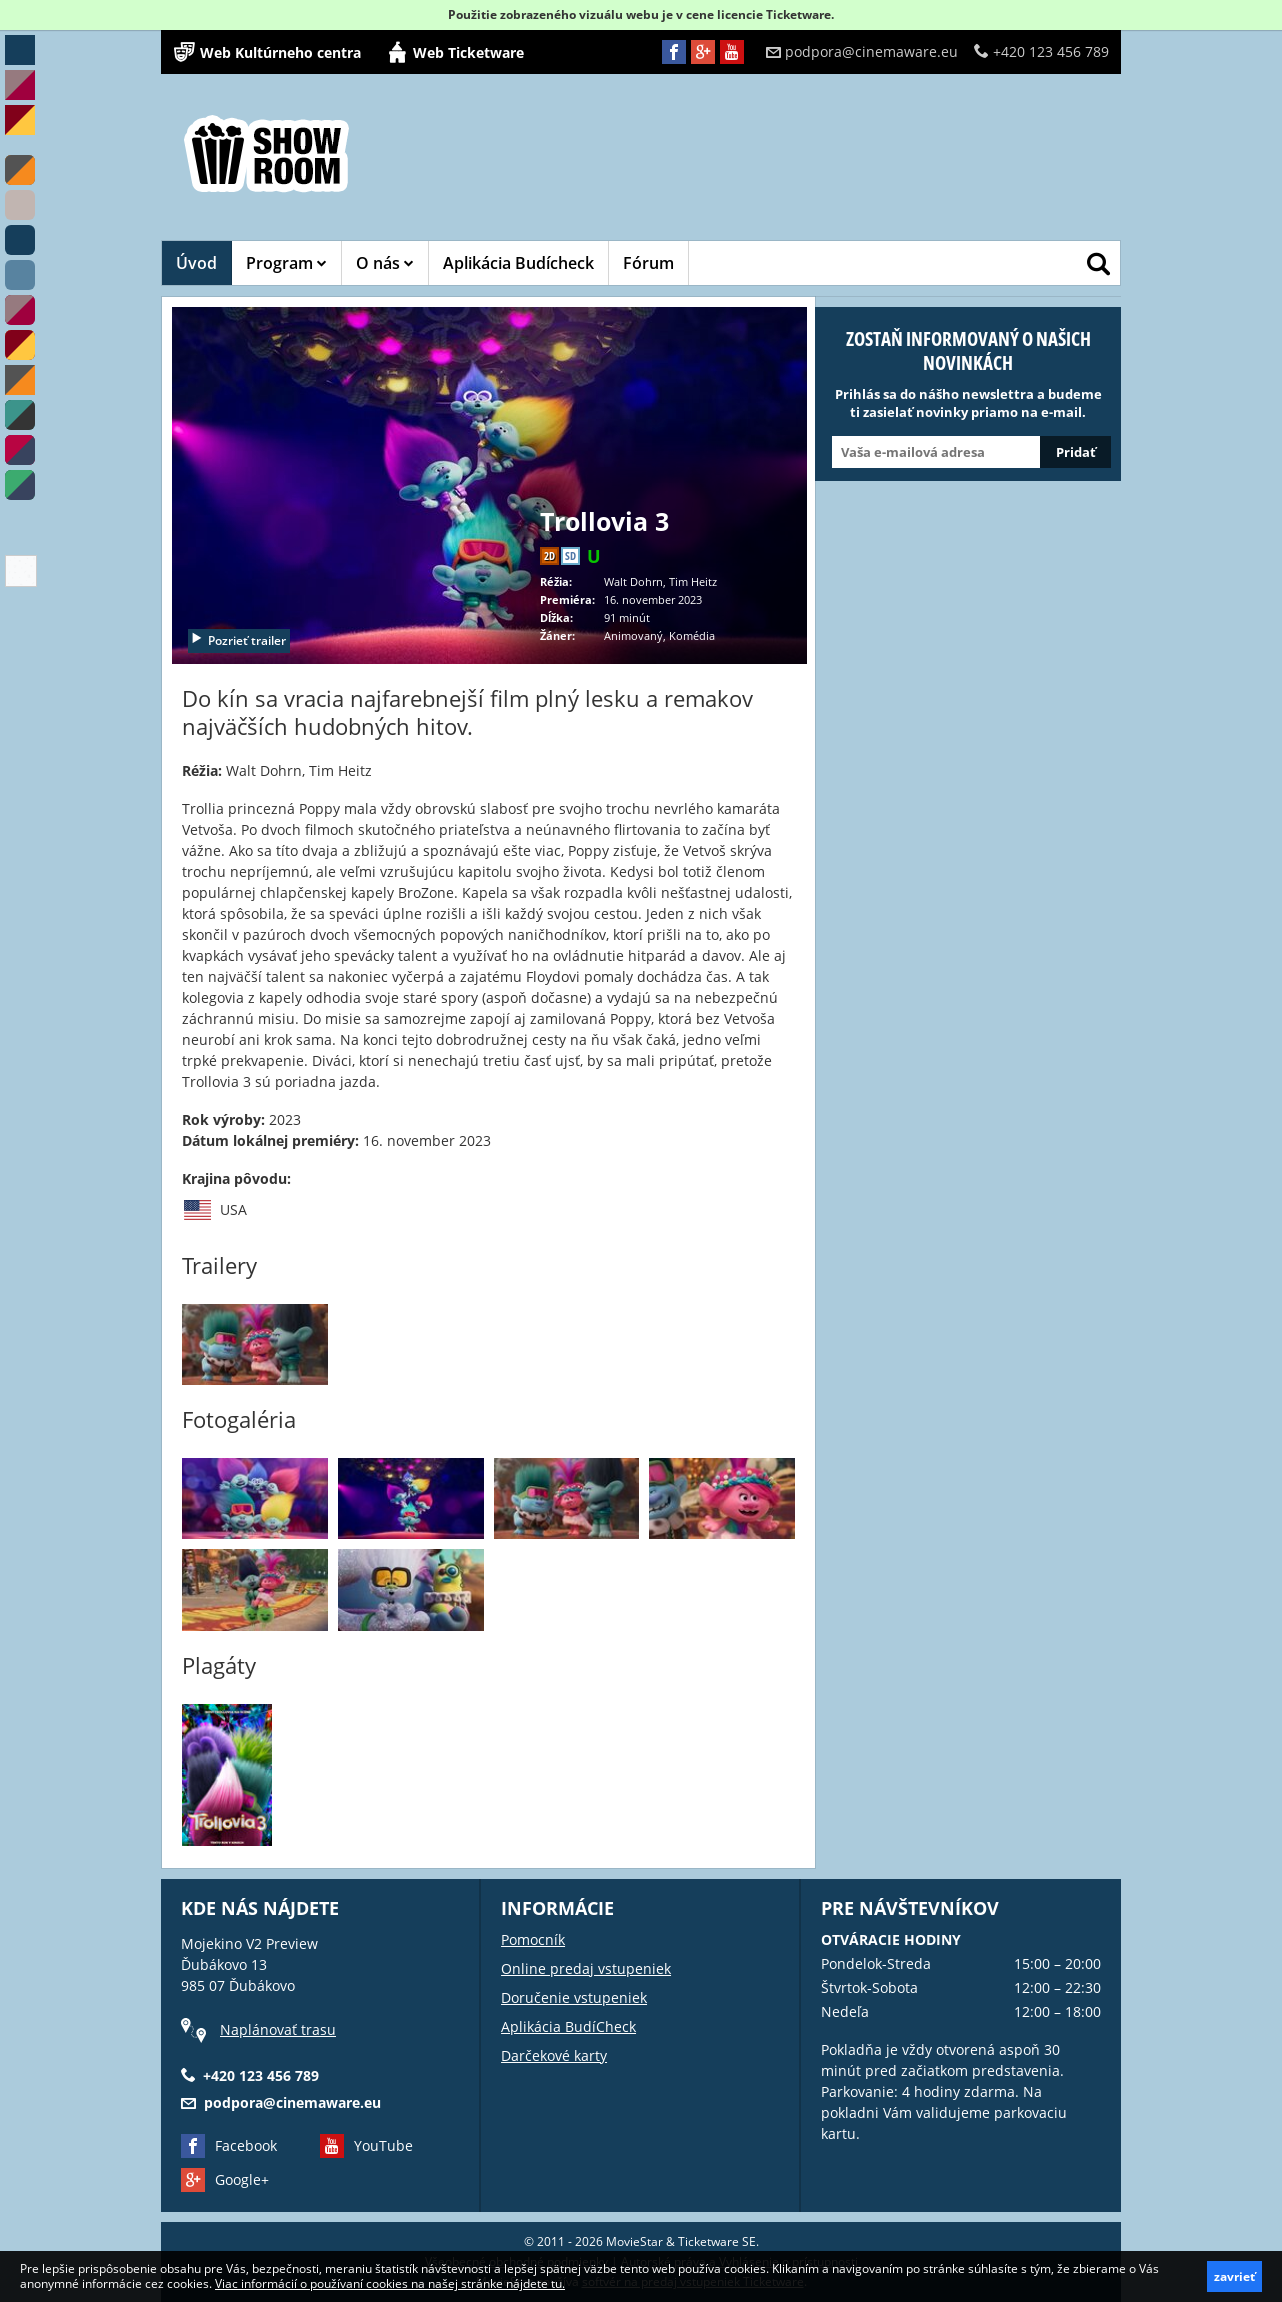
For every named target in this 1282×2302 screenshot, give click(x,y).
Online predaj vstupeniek (586, 1968)
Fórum (648, 263)
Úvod (196, 263)
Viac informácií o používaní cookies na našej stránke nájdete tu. (390, 2283)
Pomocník (533, 1939)
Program (286, 263)
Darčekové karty (554, 2055)
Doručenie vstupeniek (574, 1997)
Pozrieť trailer (238, 640)
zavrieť (1234, 2276)
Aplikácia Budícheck (518, 263)
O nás (385, 263)
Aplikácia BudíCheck (568, 2026)
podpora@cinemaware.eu (862, 51)
